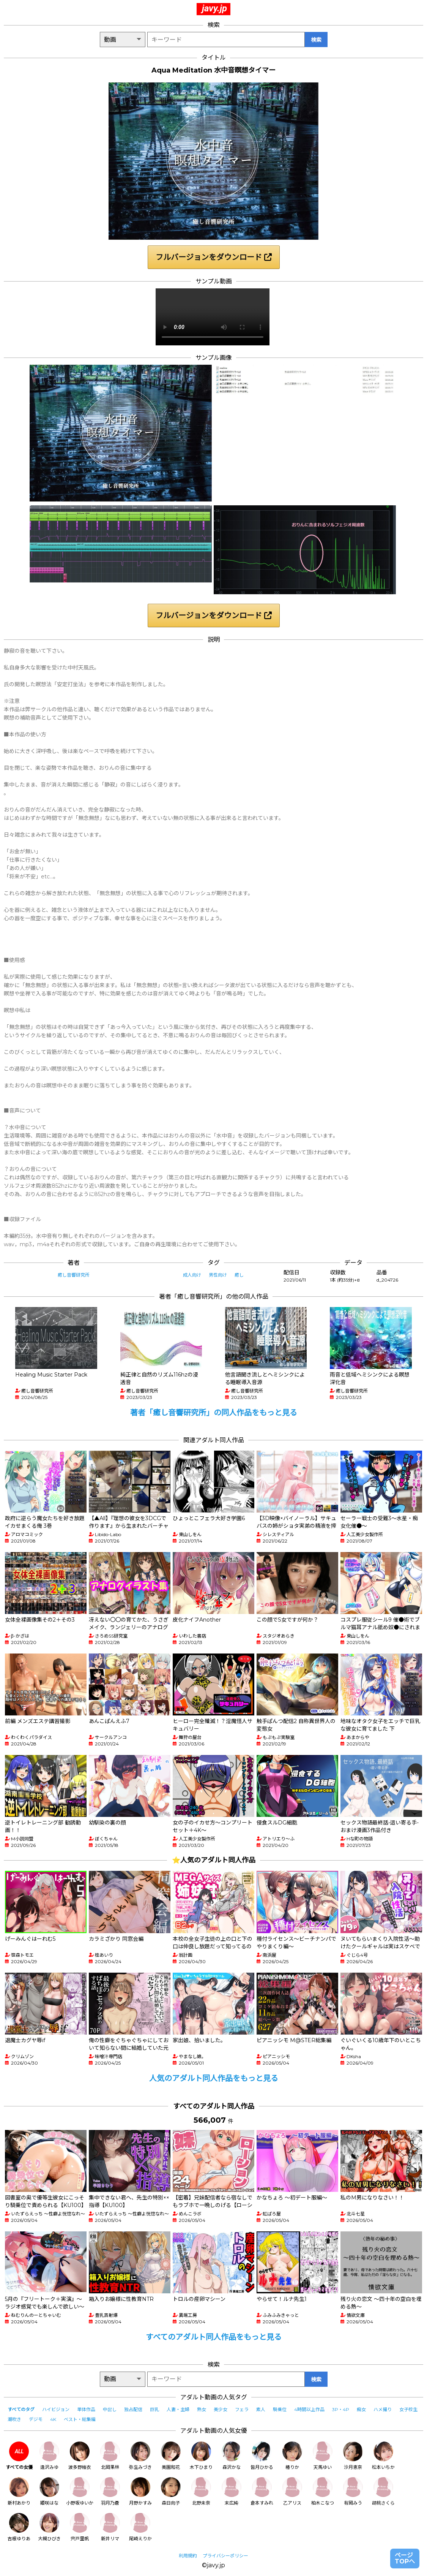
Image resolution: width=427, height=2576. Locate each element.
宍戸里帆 (80, 2527)
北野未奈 (201, 2491)
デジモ (36, 2419)
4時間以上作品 (309, 2409)
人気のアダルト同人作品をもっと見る (213, 2078)
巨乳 (154, 2409)
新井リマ (110, 2527)
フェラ (242, 2409)
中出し (110, 2409)
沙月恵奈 (353, 2456)
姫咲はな (49, 2491)
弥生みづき (140, 2456)
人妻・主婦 (178, 2409)
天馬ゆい (322, 2456)
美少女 (220, 2409)
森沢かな (231, 2456)
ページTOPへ (405, 2558)
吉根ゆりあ (19, 2527)
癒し (239, 1275)
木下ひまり (201, 2456)
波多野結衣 (79, 2456)
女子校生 (408, 2409)
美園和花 (171, 2456)
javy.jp (214, 8)
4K (53, 2419)
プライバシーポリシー (225, 2556)
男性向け (218, 1275)
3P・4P (340, 2409)
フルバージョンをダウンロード (214, 257)
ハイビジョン (55, 2409)
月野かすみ (140, 2491)
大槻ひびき (49, 2527)
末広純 (231, 2491)
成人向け (192, 1275)
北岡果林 (110, 2456)
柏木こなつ (322, 2491)
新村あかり (19, 2491)
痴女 (361, 2409)
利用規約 (188, 2556)
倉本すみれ (262, 2491)
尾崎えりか (140, 2527)
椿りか (292, 2456)
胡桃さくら (383, 2491)
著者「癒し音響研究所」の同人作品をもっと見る (213, 1412)
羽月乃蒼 (110, 2491)
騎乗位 (280, 2409)
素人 (260, 2409)
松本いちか (383, 2456)
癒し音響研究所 (74, 1275)
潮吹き (14, 2419)
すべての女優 (19, 2456)
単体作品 (86, 2409)
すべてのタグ (21, 2409)
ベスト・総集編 (80, 2419)
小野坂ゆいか (79, 2491)
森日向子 (171, 2491)
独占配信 (133, 2409)
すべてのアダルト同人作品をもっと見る (214, 2337)
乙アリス (292, 2491)
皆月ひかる (262, 2456)
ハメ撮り (382, 2409)
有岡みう (353, 2491)
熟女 (201, 2409)
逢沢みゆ (49, 2456)
